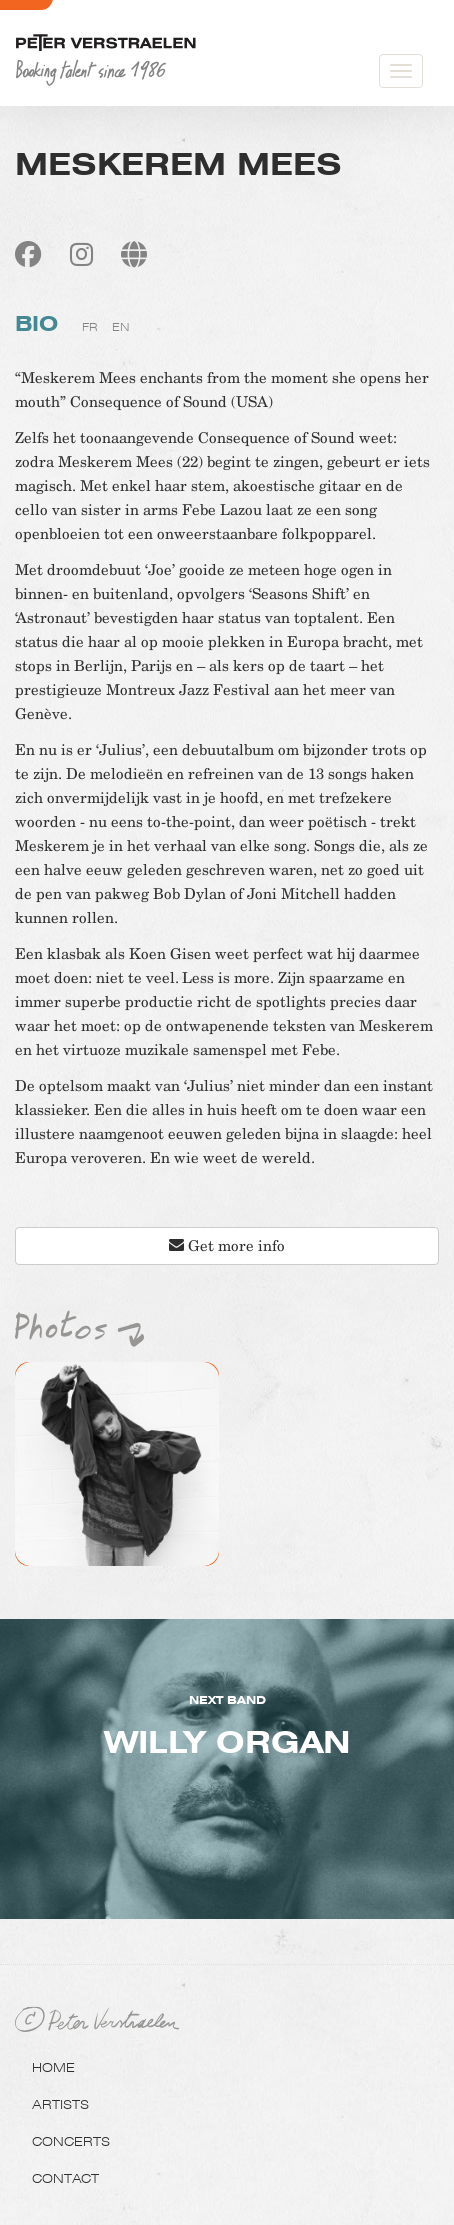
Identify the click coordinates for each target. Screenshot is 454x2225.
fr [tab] (90, 327)
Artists (60, 2104)
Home (53, 2067)
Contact (65, 2178)
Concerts (71, 2141)
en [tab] (120, 327)
